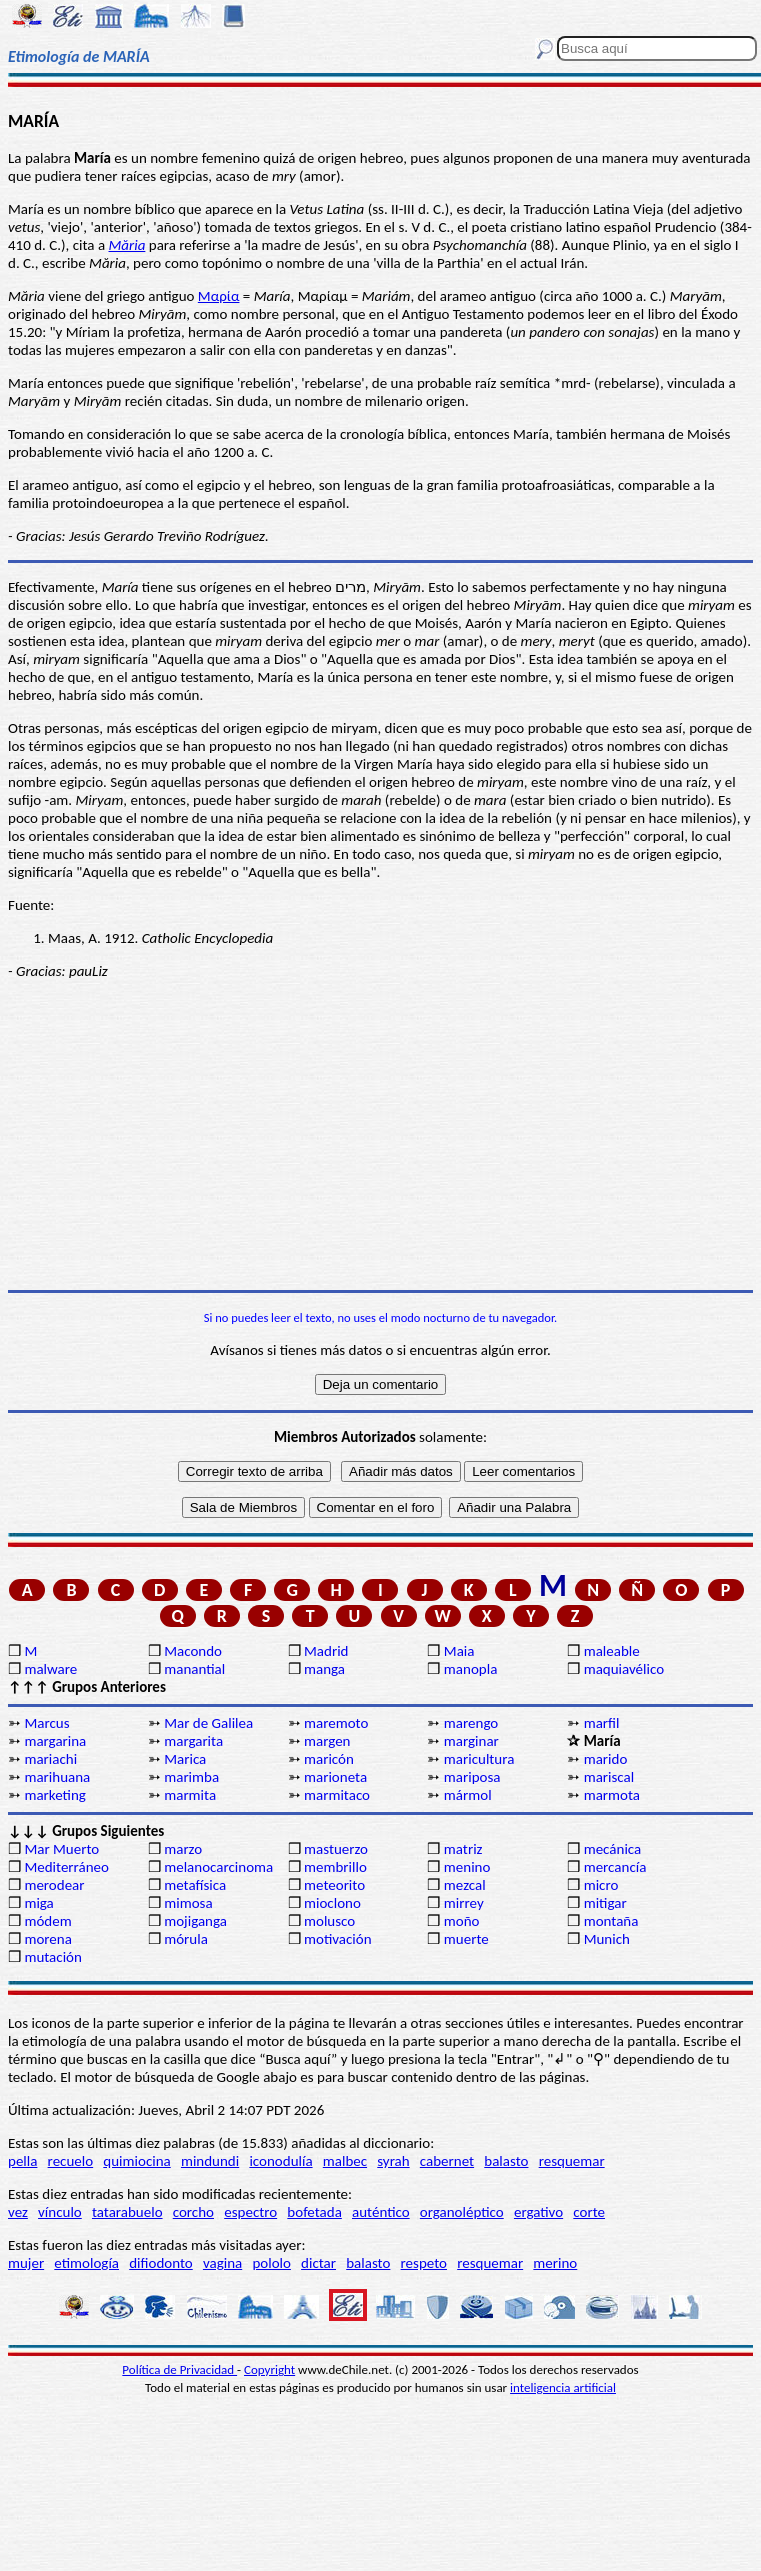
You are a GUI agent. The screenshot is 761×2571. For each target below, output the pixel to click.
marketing (54, 1795)
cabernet (447, 2161)
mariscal (609, 1777)
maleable (612, 1651)
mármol (468, 1795)
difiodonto (161, 2263)
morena (47, 1939)
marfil (602, 1723)
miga (38, 1903)
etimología (86, 2263)
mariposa (472, 1777)
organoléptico (462, 2212)
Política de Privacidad (179, 2369)
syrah (393, 2161)
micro (601, 1885)
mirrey (464, 1903)
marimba (191, 1777)
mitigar (605, 1903)
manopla (470, 1669)
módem (47, 1921)
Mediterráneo (66, 1867)
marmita (190, 1795)
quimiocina (136, 2161)
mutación (52, 1957)
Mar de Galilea (208, 1723)
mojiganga (195, 1921)
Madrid (326, 1651)
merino (555, 2263)
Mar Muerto (61, 1849)
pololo (271, 2263)
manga (324, 1669)
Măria (127, 245)
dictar (318, 2263)
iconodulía (280, 2161)
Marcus (46, 1723)
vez (18, 2212)
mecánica (613, 1849)
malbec (345, 2161)
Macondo (193, 1651)
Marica (185, 1759)
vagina (222, 2263)
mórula (186, 1939)
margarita (193, 1741)
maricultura (479, 1759)
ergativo (538, 2212)
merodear (54, 1885)
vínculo (60, 2212)
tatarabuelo (127, 2212)
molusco (329, 1921)
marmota (612, 1795)
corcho (193, 2212)
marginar (471, 1741)
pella (22, 2161)
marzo (183, 1849)
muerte (466, 1939)
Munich (607, 1939)
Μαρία (219, 296)
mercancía (615, 1867)
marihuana (57, 1777)
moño (462, 1921)
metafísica (195, 1885)
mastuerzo (336, 1849)
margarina (55, 1741)
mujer (26, 2263)
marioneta (335, 1777)
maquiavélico (624, 1669)
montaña (611, 1921)
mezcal (465, 1885)
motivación (338, 1939)
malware (50, 1669)
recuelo (71, 2161)
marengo (471, 1723)
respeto (424, 2263)
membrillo (335, 1867)
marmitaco (337, 1795)
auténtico (381, 2212)
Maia (459, 1651)
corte (589, 2212)
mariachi (50, 1759)
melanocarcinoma (218, 1867)
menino (467, 1867)
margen (327, 1741)
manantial (194, 1669)
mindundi (210, 2161)
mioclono (332, 1903)
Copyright (269, 2369)
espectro (250, 2212)
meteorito (334, 1885)
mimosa (188, 1903)
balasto (506, 2161)
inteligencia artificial (563, 2387)
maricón (329, 1759)
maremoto (336, 1723)
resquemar (572, 2161)
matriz (463, 1849)
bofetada (314, 2212)
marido (606, 1759)
